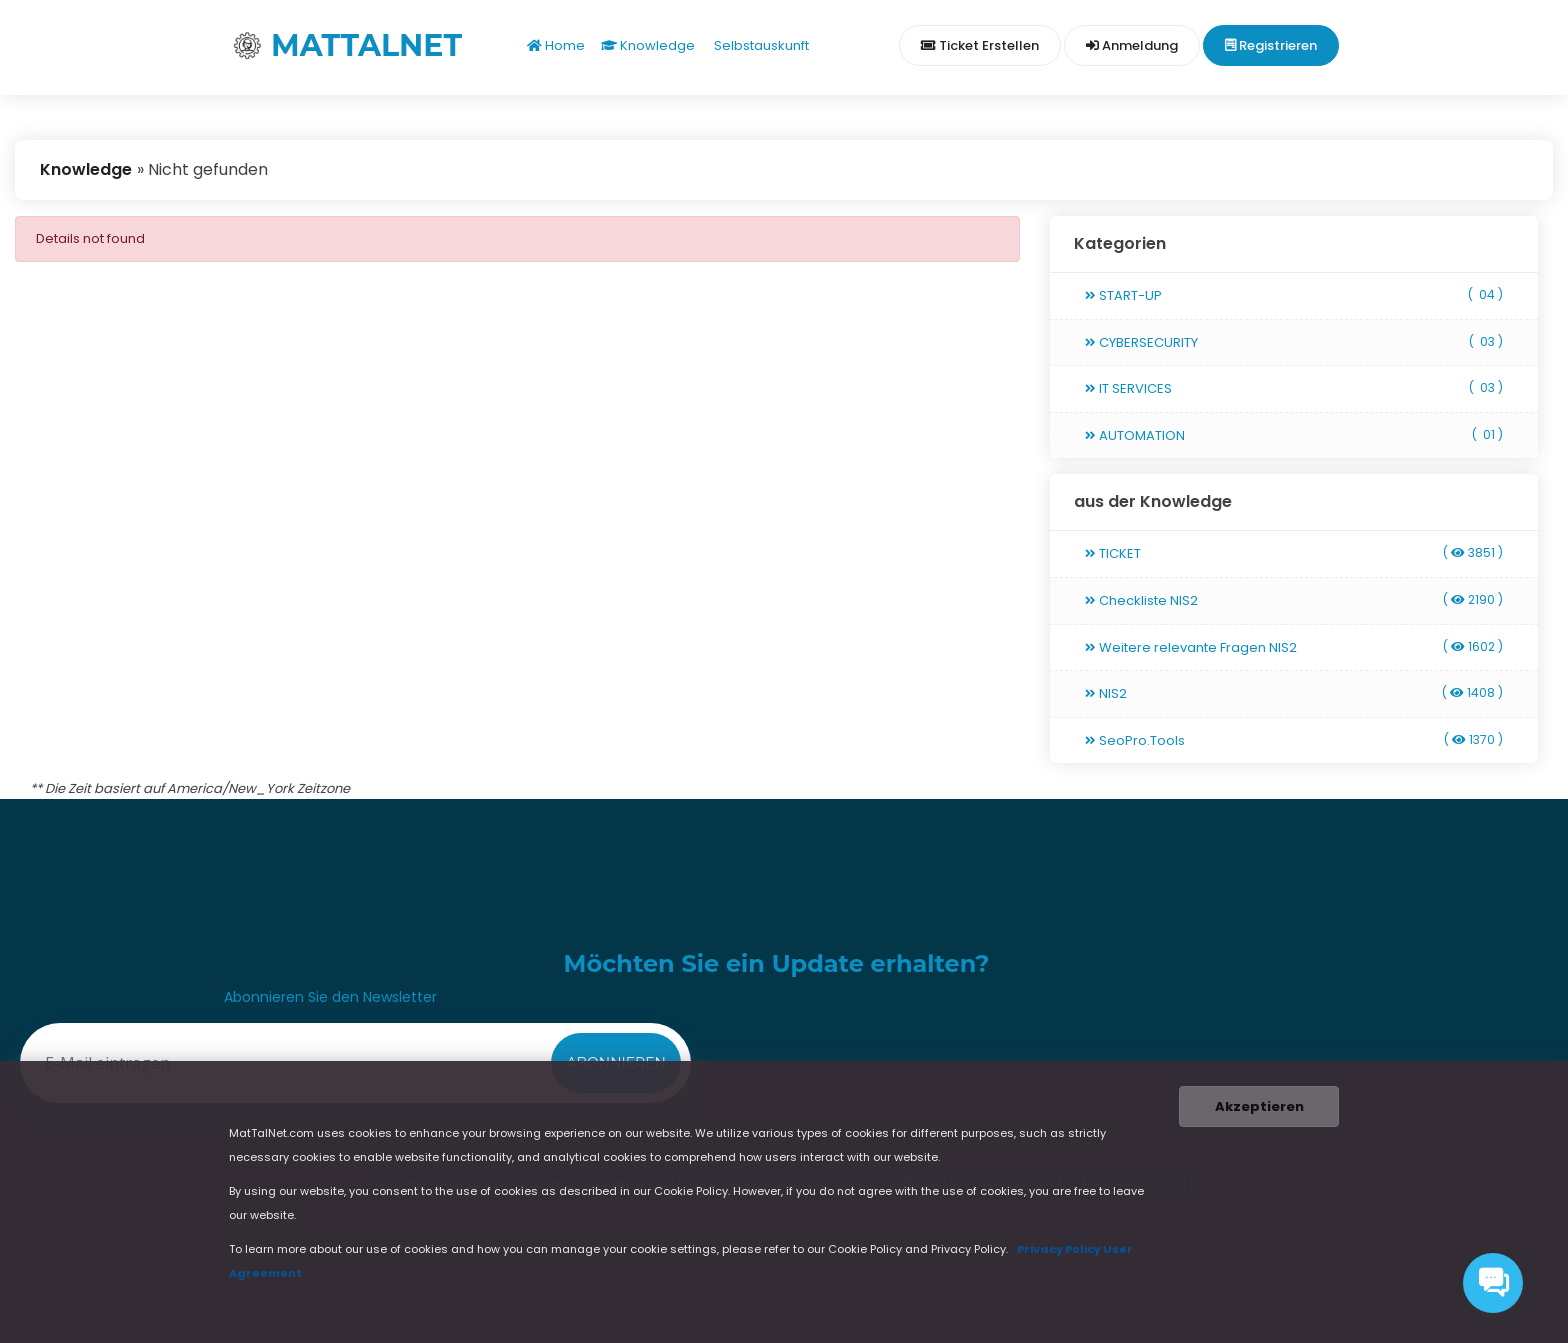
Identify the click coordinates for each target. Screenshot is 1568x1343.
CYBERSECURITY (1294, 342)
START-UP (1294, 295)
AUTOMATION (1294, 435)
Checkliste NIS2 (1294, 600)
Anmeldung (1132, 45)
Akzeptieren (1255, 1106)
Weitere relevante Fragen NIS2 (1294, 647)
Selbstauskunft (760, 45)
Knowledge (648, 45)
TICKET (1294, 553)
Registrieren (1271, 45)
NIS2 (1294, 693)
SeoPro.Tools (1294, 740)
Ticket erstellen (980, 45)
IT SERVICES (1294, 388)
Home (556, 45)
